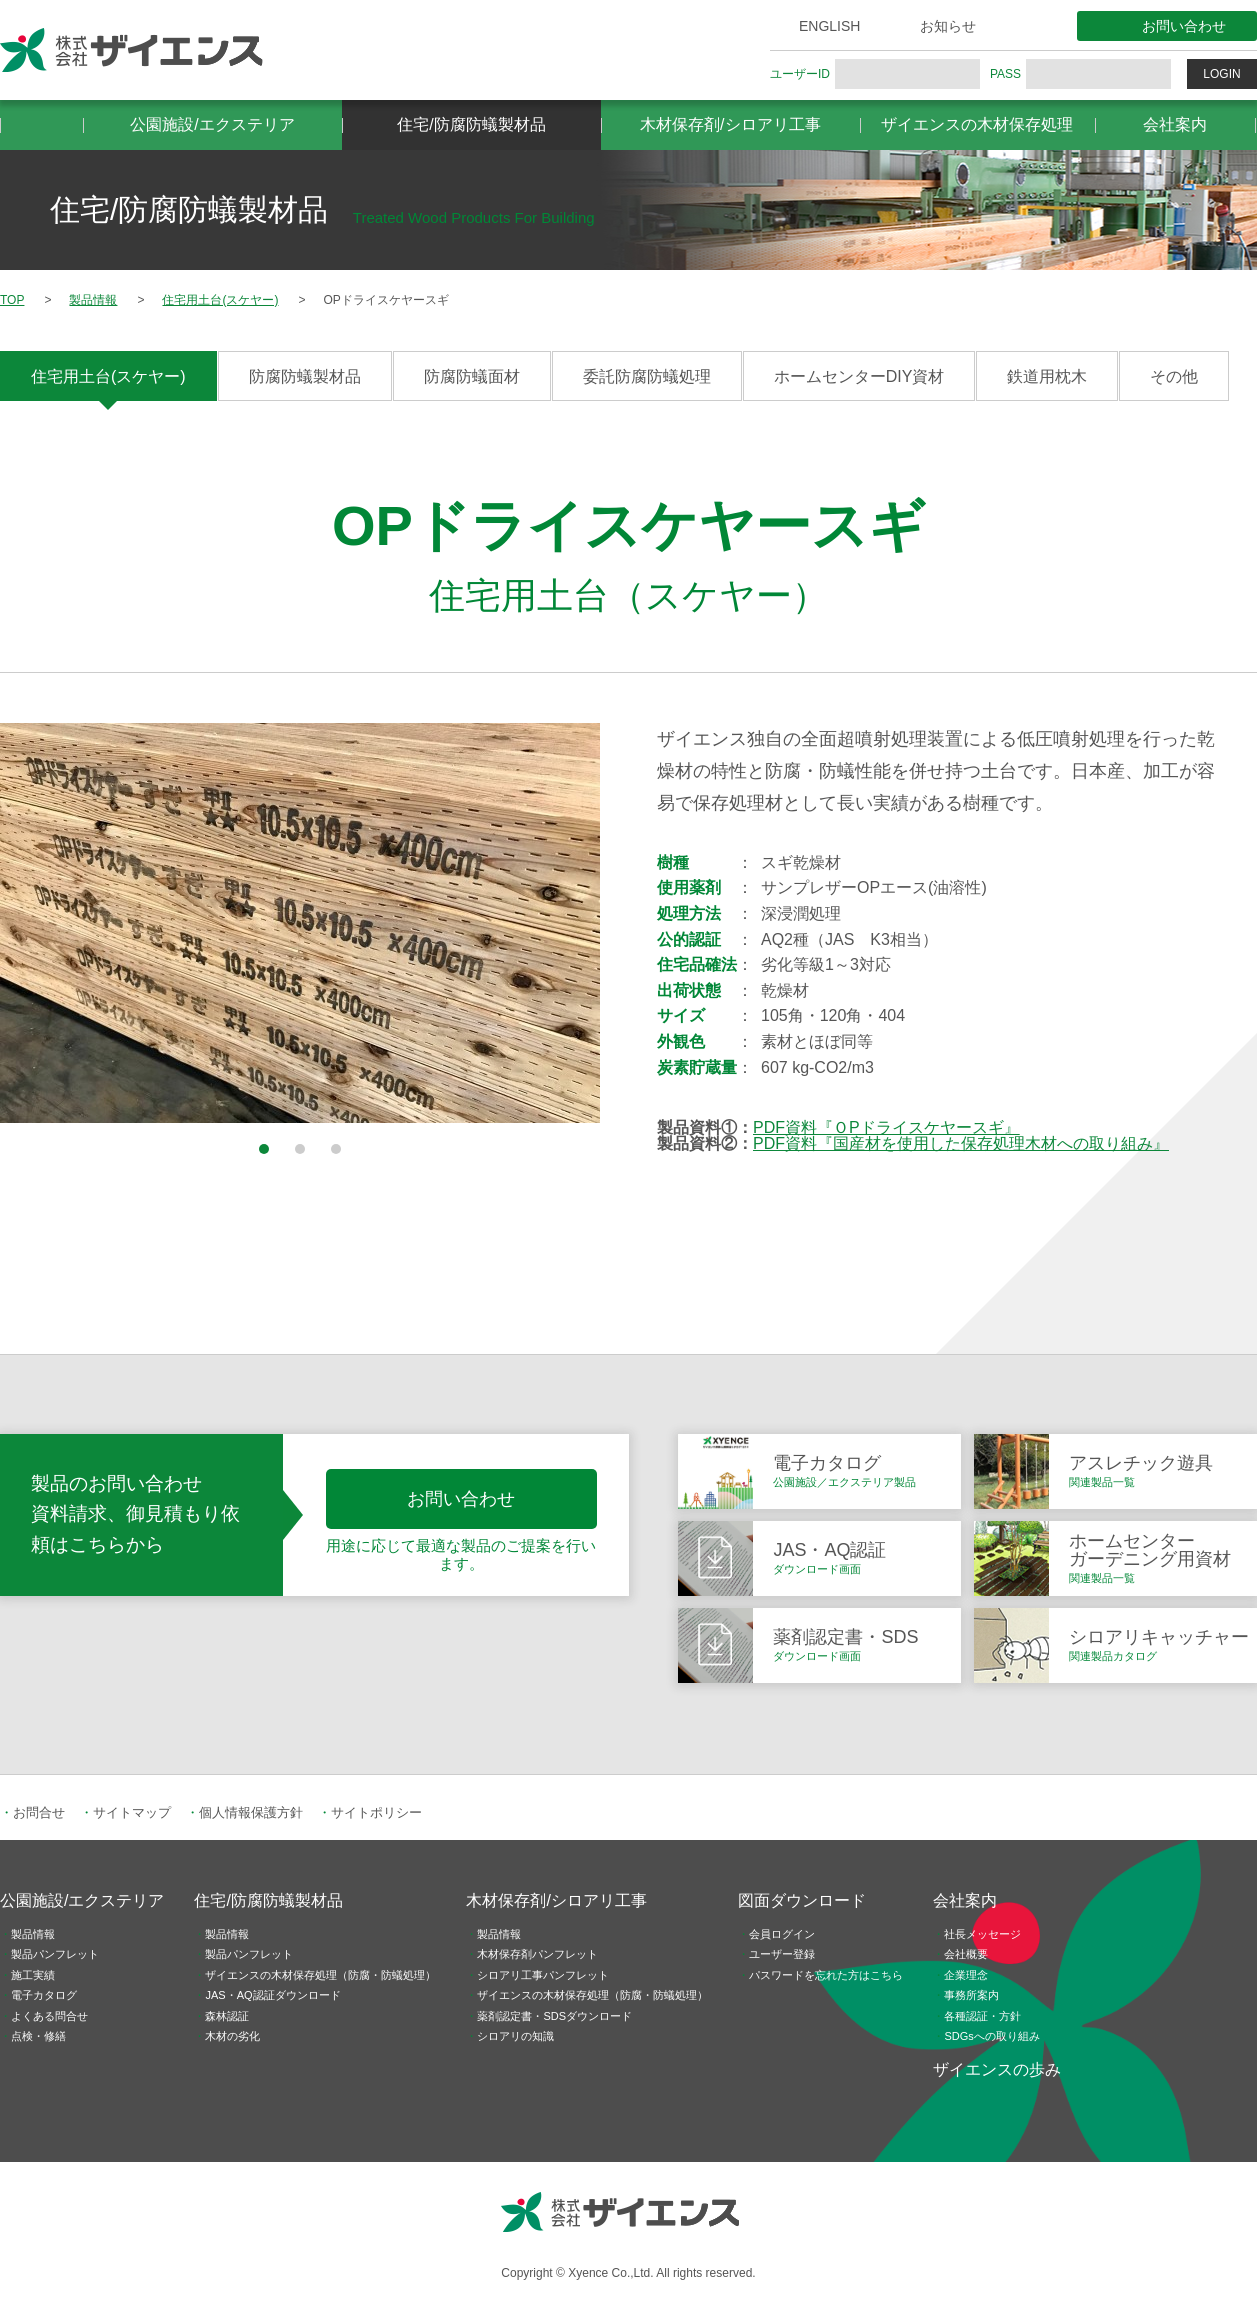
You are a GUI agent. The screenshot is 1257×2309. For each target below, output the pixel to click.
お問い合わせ (1184, 26)
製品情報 (33, 1934)
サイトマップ (132, 1812)
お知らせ (948, 26)
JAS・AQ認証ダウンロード (272, 1995)
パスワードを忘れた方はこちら (826, 1975)
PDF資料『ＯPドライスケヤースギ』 (886, 1127)
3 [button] (336, 1149)
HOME (41, 125)
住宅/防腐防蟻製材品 (471, 124)
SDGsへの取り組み (991, 2036)
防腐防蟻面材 (472, 376)
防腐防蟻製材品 (305, 376)
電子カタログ (44, 1995)
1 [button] (264, 1149)
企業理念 (966, 1975)
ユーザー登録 (782, 1954)
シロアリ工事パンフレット (543, 1975)
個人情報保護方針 (251, 1812)
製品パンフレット (55, 1954)
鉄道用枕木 (1047, 376)
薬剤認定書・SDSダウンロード (554, 2016)
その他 (1174, 376)
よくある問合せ (49, 2016)
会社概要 (966, 1954)
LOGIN (1221, 74)
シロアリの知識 (515, 2036)
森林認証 (227, 2016)
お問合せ (39, 1812)
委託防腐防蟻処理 (647, 376)
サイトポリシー (376, 1812)
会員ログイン (782, 1934)
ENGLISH (829, 26)
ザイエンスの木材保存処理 (977, 124)
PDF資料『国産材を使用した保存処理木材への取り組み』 (961, 1143)
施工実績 (33, 1975)
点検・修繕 (38, 2036)
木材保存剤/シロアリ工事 (730, 124)
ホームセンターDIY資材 (859, 376)
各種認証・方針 (982, 2016)
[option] (300, 923)
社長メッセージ (982, 1934)
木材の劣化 (232, 2036)
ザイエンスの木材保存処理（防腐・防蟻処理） (320, 1975)
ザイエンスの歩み (997, 2069)
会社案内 (1175, 124)
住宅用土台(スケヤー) (108, 376)
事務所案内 (971, 1995)
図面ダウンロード (802, 1900)
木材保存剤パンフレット (537, 1954)
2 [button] (300, 1149)
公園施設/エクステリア (212, 124)
